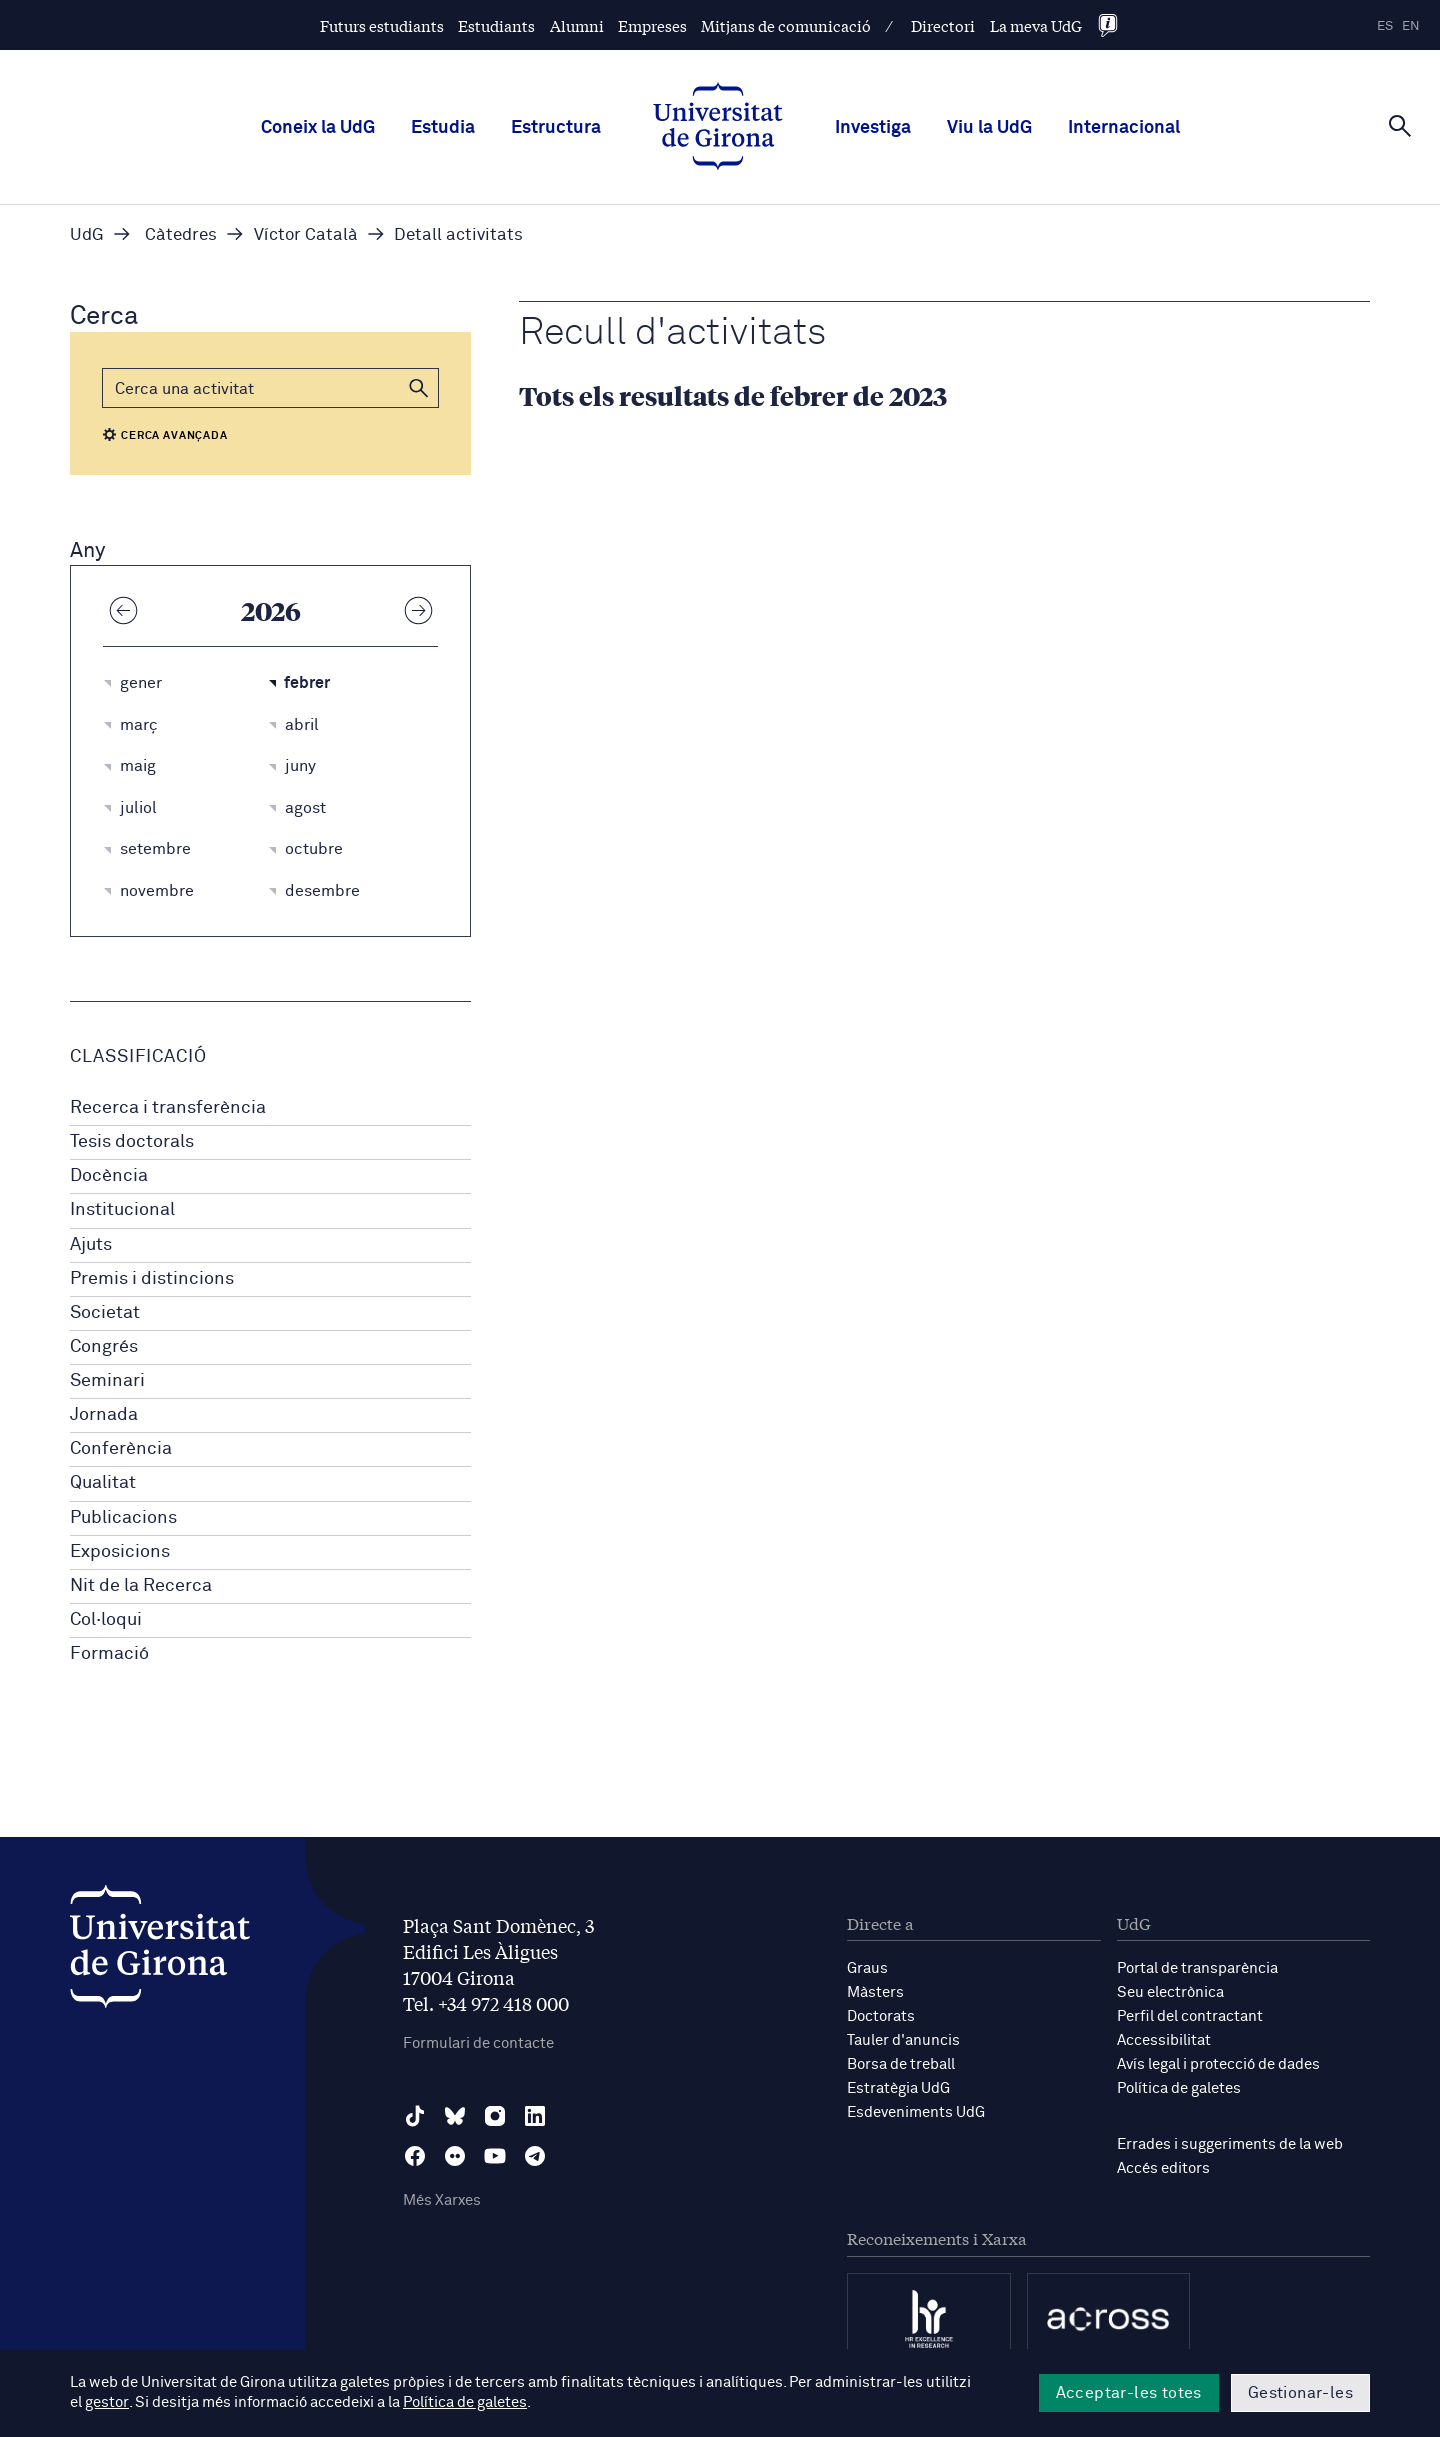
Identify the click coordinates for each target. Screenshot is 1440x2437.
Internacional (1124, 128)
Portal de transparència (1197, 1968)
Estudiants (496, 25)
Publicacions (123, 1518)
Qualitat (103, 1483)
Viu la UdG (989, 128)
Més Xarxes (442, 2200)
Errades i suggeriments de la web (1230, 2144)
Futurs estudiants (382, 25)
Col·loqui (106, 1620)
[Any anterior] (123, 610)
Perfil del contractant (1190, 2016)
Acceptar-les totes (1129, 2393)
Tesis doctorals (132, 1142)
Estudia (443, 128)
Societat (105, 1313)
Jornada (104, 1415)
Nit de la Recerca (141, 1586)
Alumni (577, 25)
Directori (943, 25)
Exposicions (120, 1552)
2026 (271, 610)
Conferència (121, 1449)
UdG (87, 235)
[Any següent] (418, 610)
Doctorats (881, 2016)
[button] (419, 388)
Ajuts (91, 1245)
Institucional (122, 1210)
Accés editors (1163, 2168)
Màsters (875, 1992)
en (1411, 26)
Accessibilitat (1164, 2040)
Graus (867, 1968)
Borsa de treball (901, 2064)
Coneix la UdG (318, 128)
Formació (109, 1654)
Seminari (107, 1381)
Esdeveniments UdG (916, 2112)
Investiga (873, 128)
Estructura (556, 128)
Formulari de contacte (478, 2043)
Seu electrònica (1170, 1992)
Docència (109, 1176)
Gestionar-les (1300, 2393)
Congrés (104, 1347)
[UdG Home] (718, 128)
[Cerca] (1400, 126)
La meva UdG (1036, 25)
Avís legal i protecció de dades (1218, 2064)
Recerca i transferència (168, 1108)
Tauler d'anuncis (903, 2040)
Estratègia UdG (898, 2088)
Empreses (652, 25)
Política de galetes (1179, 2088)
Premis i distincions (152, 1279)
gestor (106, 2403)
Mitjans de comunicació (786, 25)
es (1385, 26)
